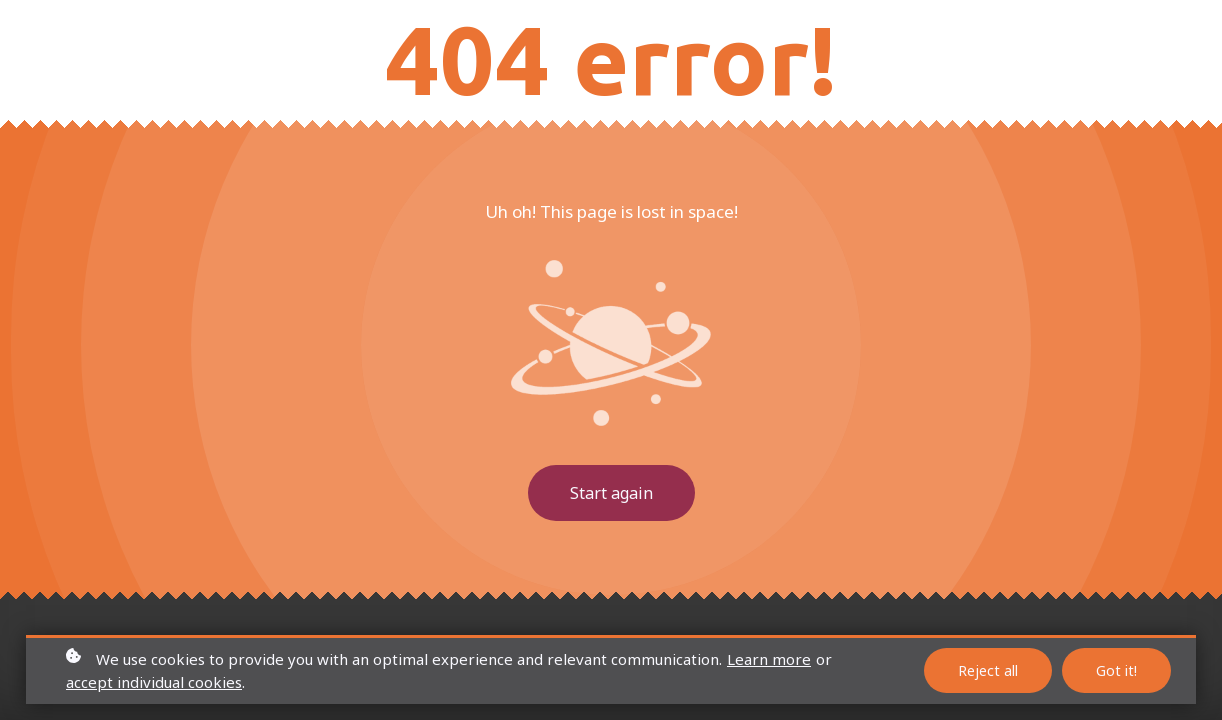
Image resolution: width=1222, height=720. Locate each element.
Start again (611, 493)
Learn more (769, 659)
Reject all (988, 670)
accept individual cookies (154, 682)
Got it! (1116, 670)
